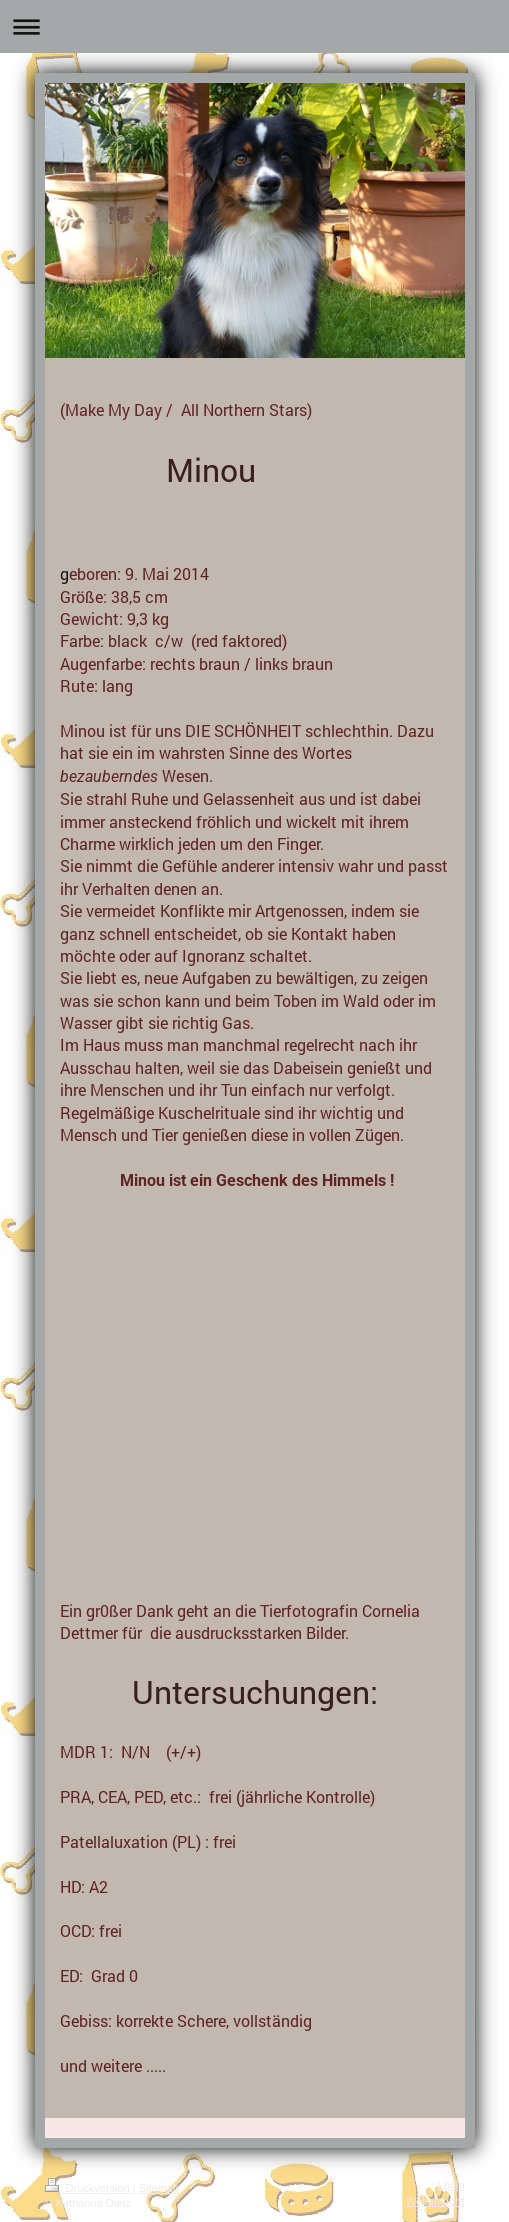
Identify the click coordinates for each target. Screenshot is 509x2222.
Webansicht (435, 2200)
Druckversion (89, 2188)
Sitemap (159, 2188)
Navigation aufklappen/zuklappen (254, 26)
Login (451, 2185)
